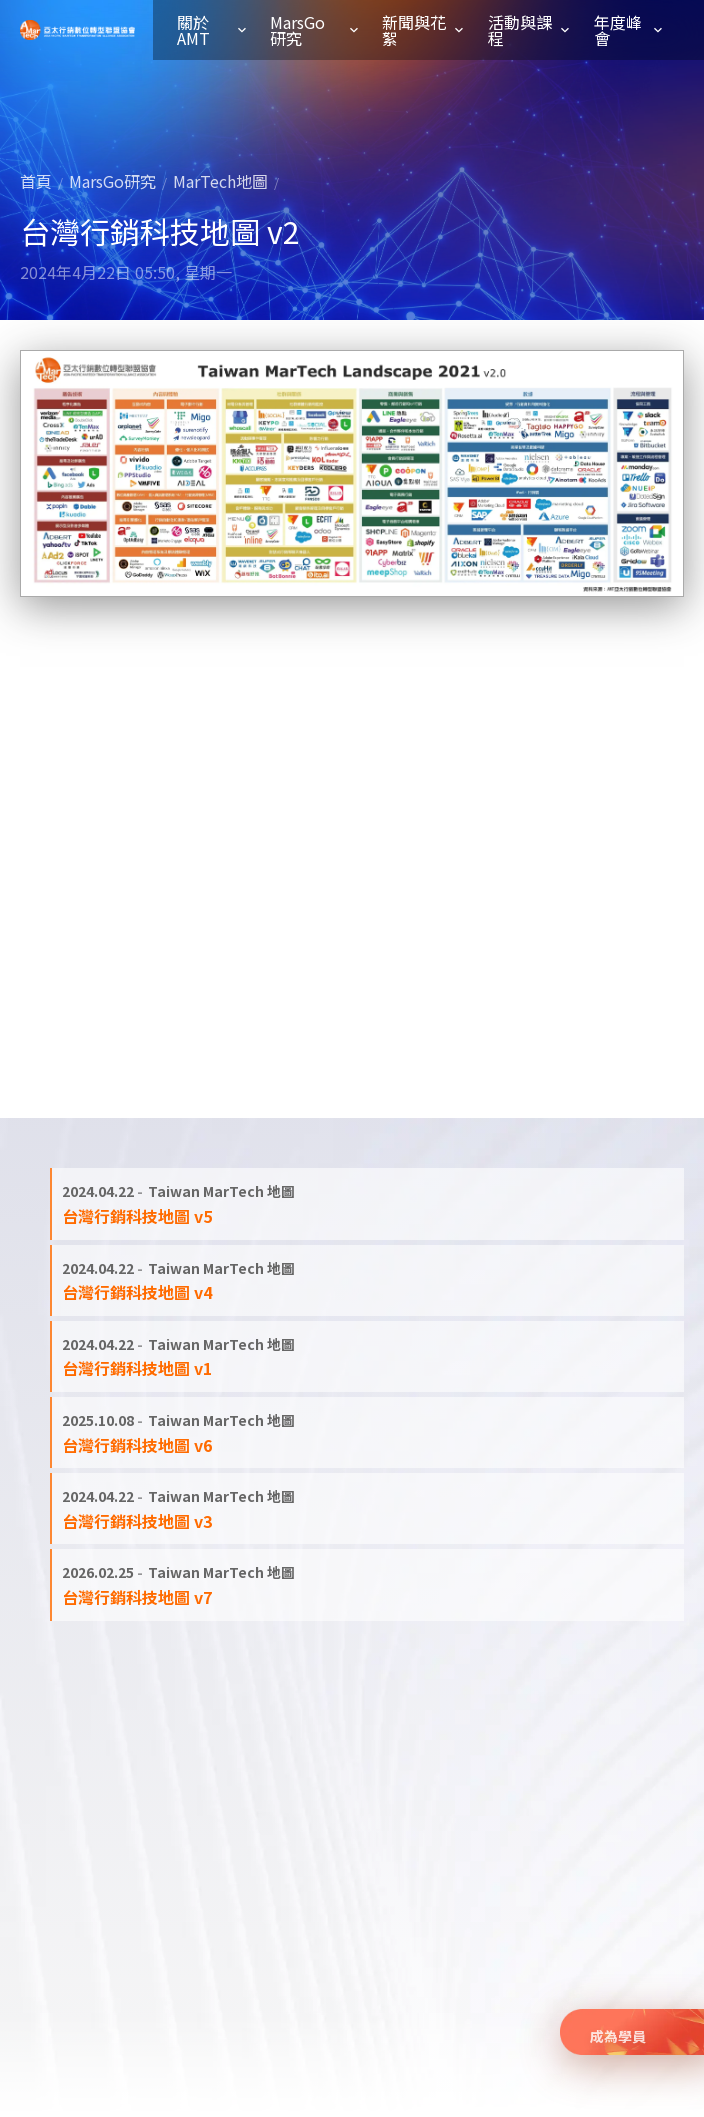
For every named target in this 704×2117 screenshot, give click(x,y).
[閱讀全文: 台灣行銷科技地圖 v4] (368, 1280)
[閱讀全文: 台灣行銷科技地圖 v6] (368, 1432)
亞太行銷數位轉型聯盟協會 (77, 30)
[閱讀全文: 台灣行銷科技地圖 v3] (368, 1508)
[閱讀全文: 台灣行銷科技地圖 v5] (368, 1203)
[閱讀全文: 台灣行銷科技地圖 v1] (368, 1356)
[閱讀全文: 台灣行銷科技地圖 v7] (368, 1584)
